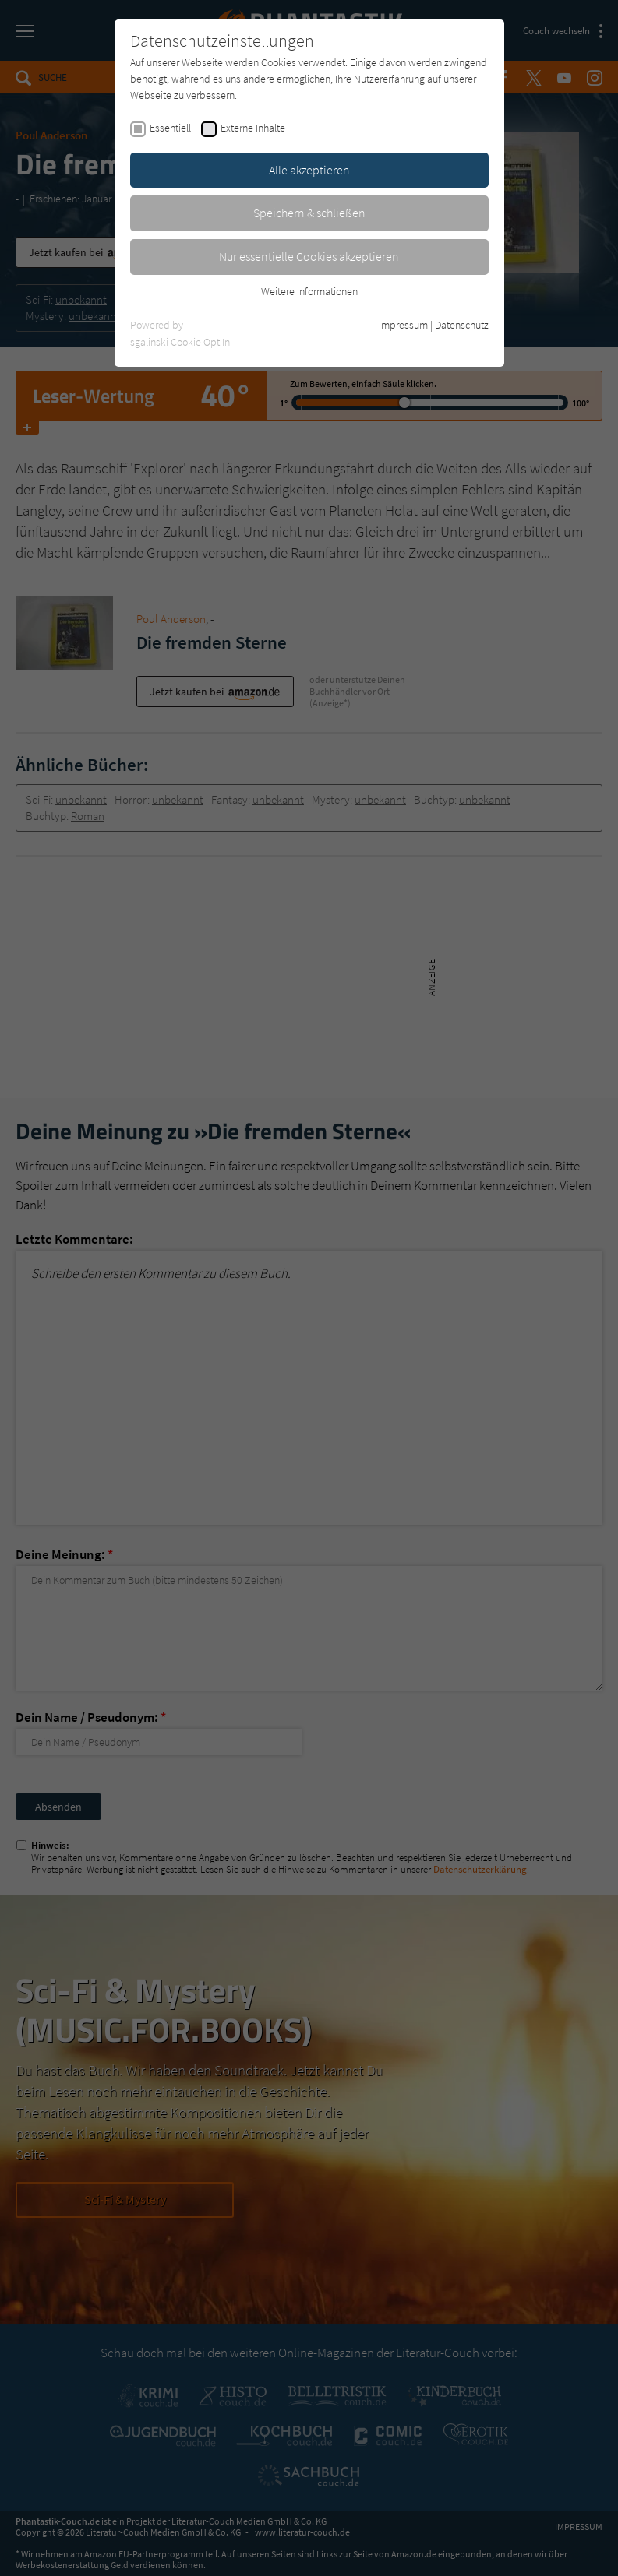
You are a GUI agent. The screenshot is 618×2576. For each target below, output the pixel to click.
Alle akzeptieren (309, 170)
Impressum (403, 325)
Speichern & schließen (309, 212)
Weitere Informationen (309, 291)
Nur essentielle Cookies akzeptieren (309, 256)
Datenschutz (462, 325)
